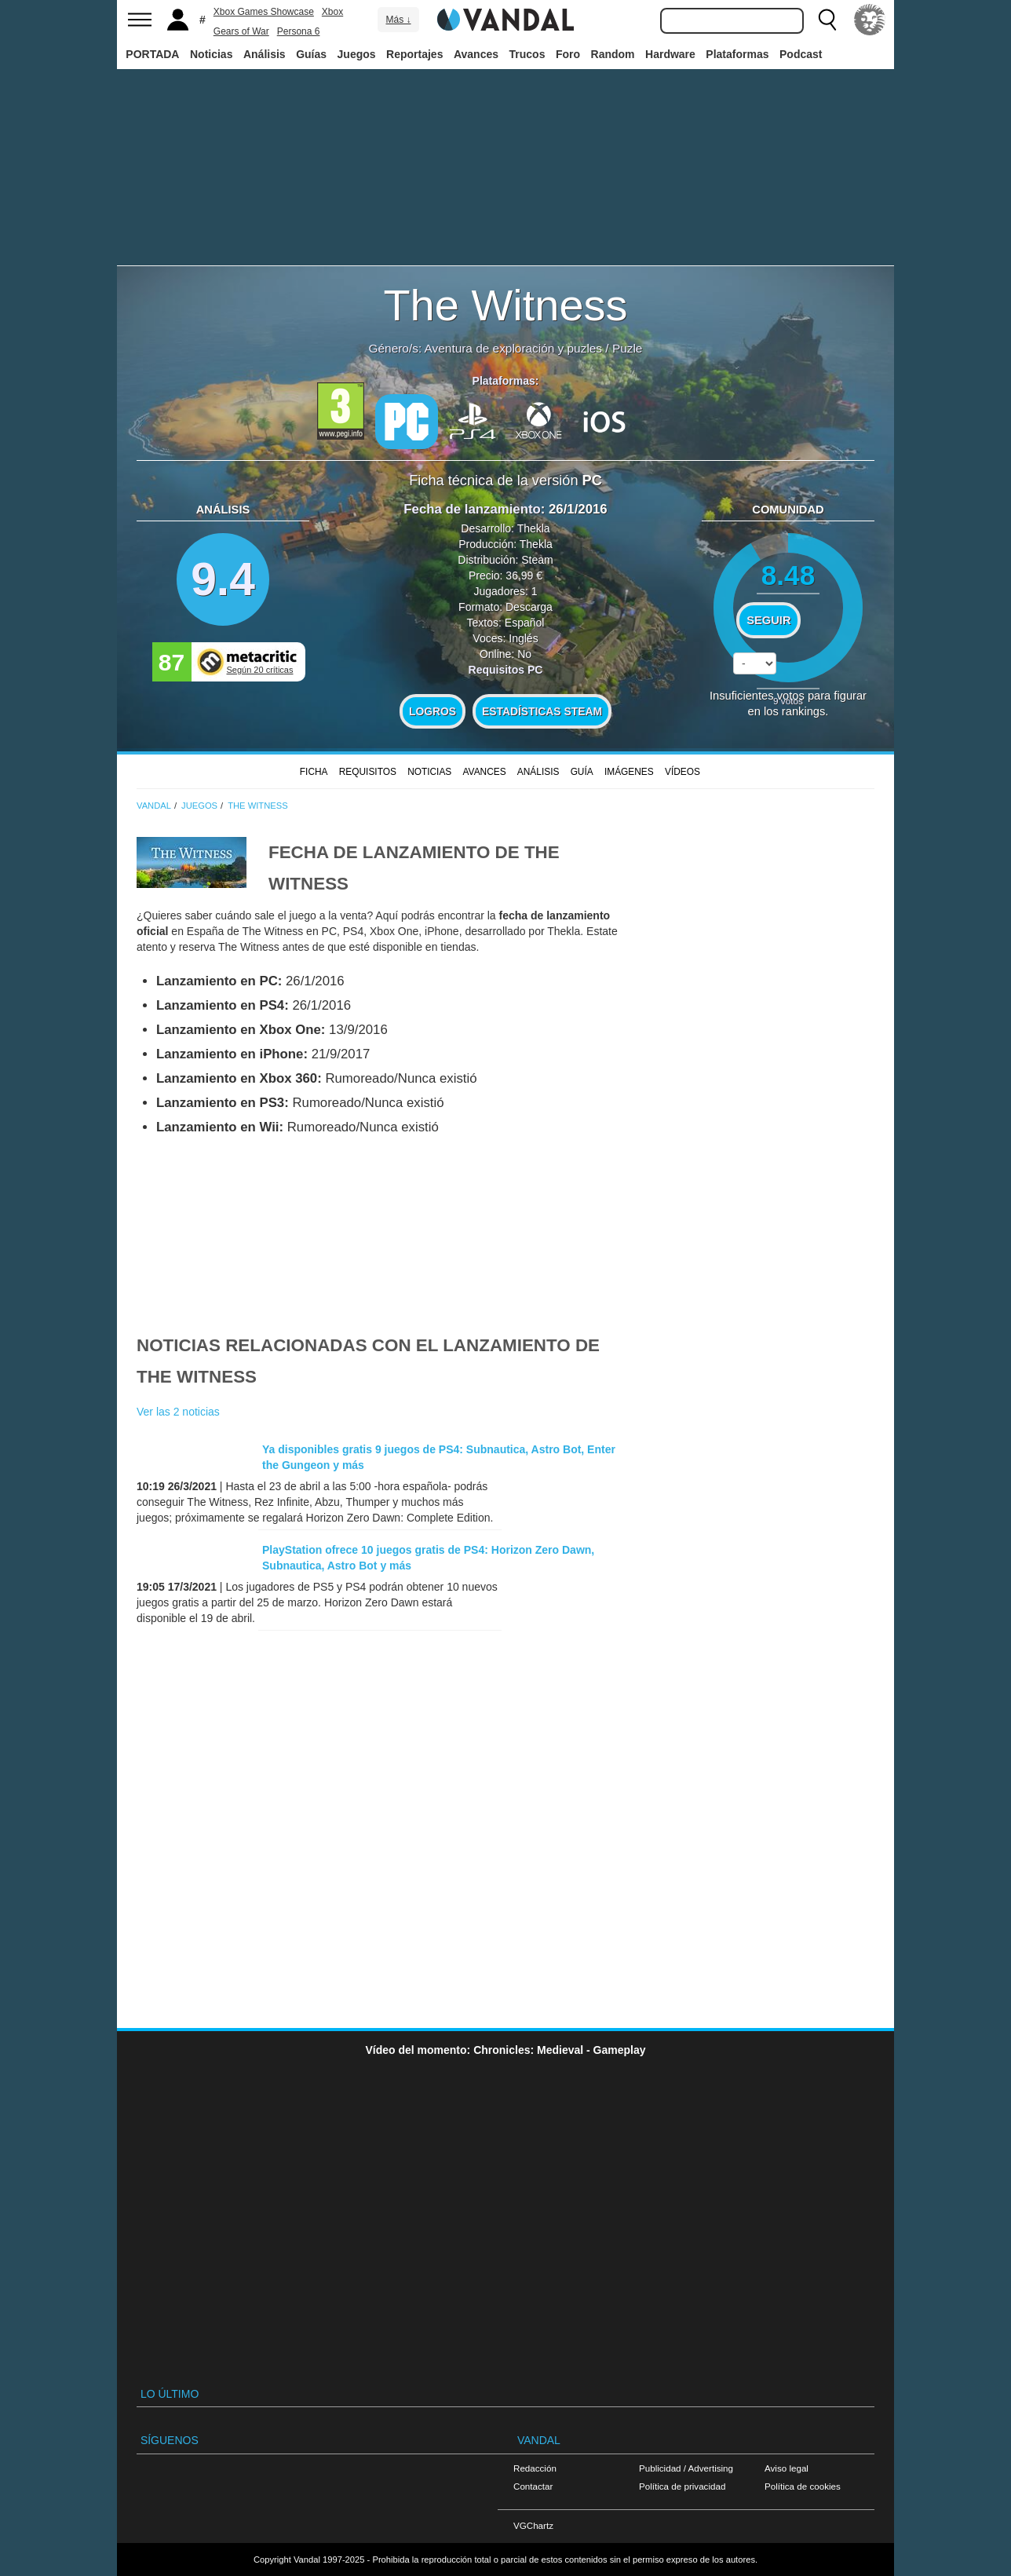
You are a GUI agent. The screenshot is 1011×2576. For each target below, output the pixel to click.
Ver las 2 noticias (178, 1411)
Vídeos (682, 771)
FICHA (314, 771)
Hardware (670, 54)
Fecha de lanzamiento (471, 509)
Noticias (211, 54)
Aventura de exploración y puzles (513, 348)
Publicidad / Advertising (686, 2468)
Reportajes (414, 54)
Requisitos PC (506, 669)
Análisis (264, 54)
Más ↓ (398, 19)
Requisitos (367, 771)
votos (788, 701)
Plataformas (737, 54)
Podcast (800, 54)
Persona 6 (298, 31)
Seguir (768, 620)
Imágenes (629, 771)
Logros (432, 711)
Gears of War (241, 31)
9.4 (223, 579)
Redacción (535, 2468)
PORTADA (152, 54)
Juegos (357, 54)
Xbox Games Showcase (264, 11)
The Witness (505, 305)
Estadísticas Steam (542, 711)
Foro (568, 54)
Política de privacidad (682, 2486)
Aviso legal (786, 2468)
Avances (476, 54)
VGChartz (533, 2525)
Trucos (527, 54)
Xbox (332, 11)
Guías (311, 54)
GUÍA (582, 771)
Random (613, 54)
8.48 (788, 575)
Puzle (627, 348)
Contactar (533, 2486)
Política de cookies (803, 2486)
